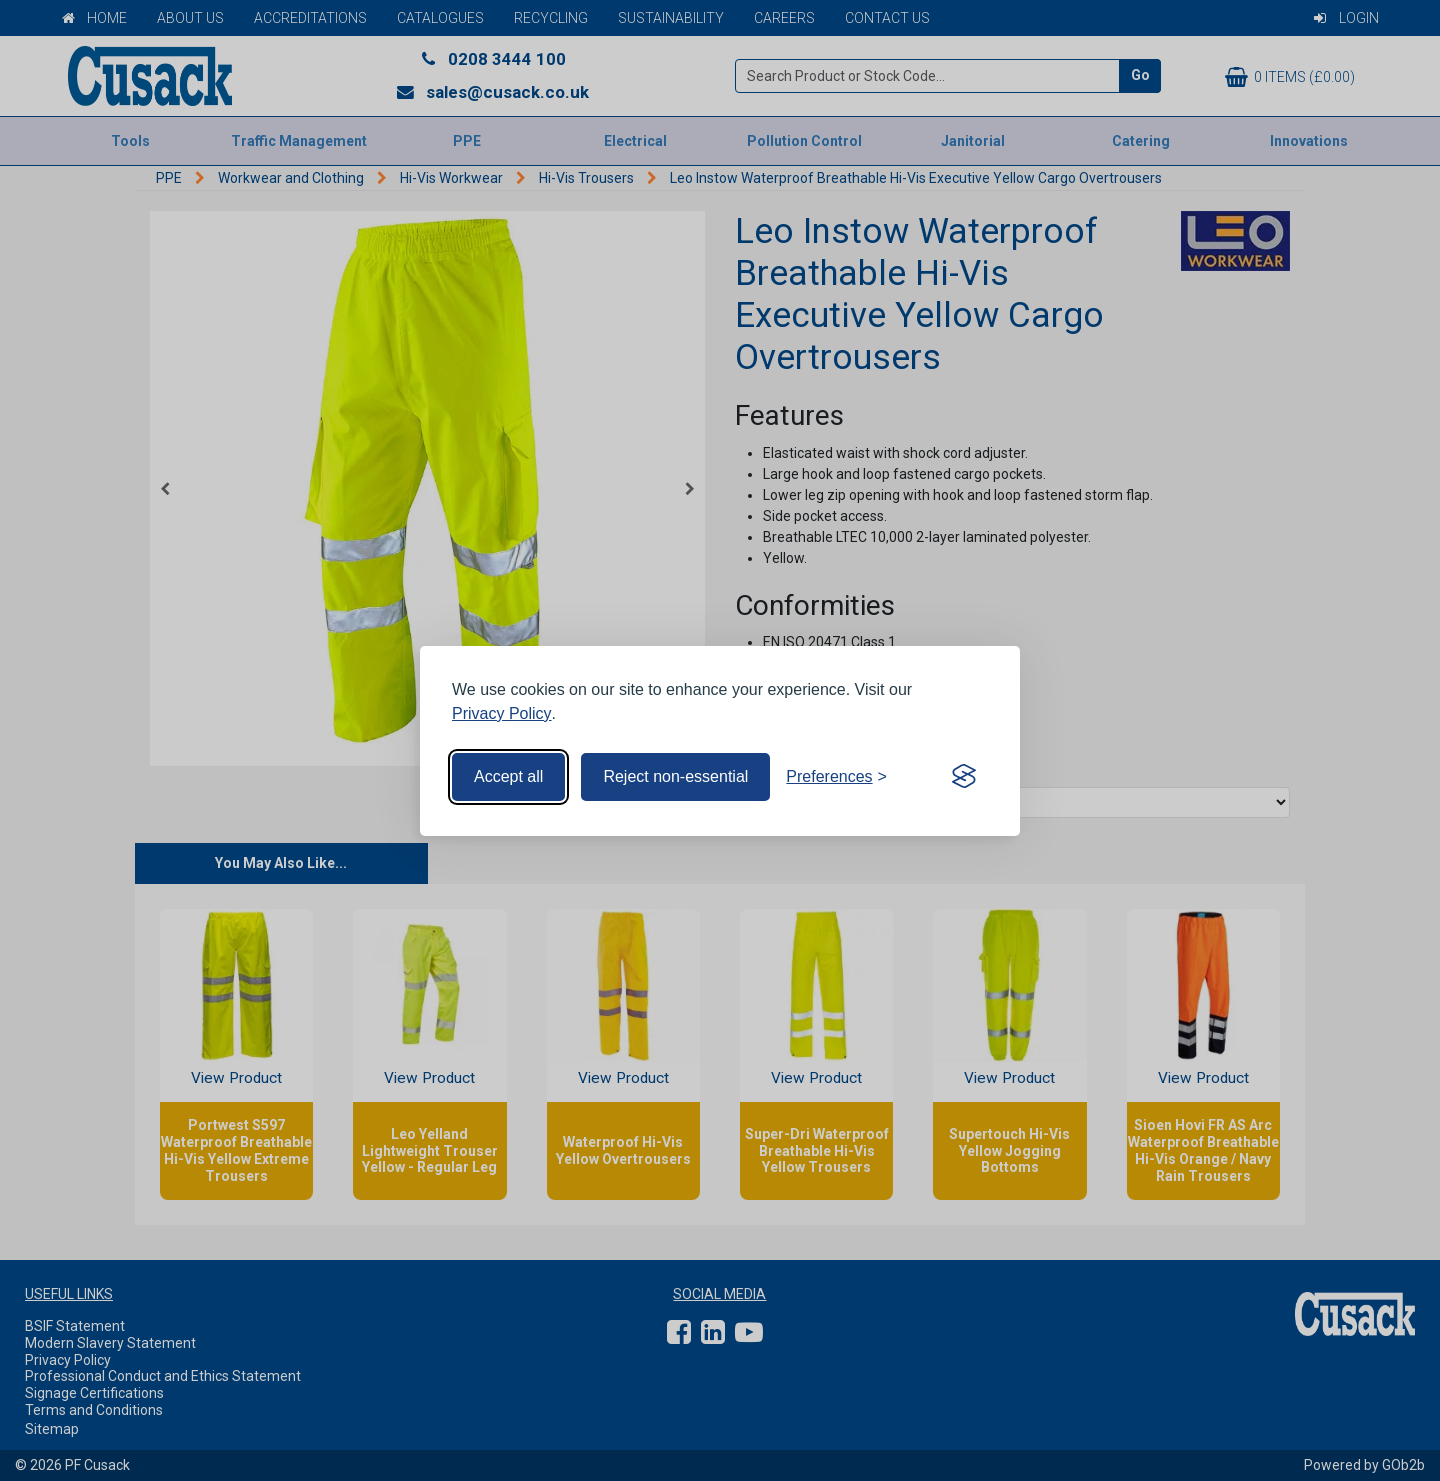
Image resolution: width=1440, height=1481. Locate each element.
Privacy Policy (502, 713)
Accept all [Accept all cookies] (508, 776)
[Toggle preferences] (836, 777)
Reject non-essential (675, 776)
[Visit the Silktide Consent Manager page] (964, 777)
